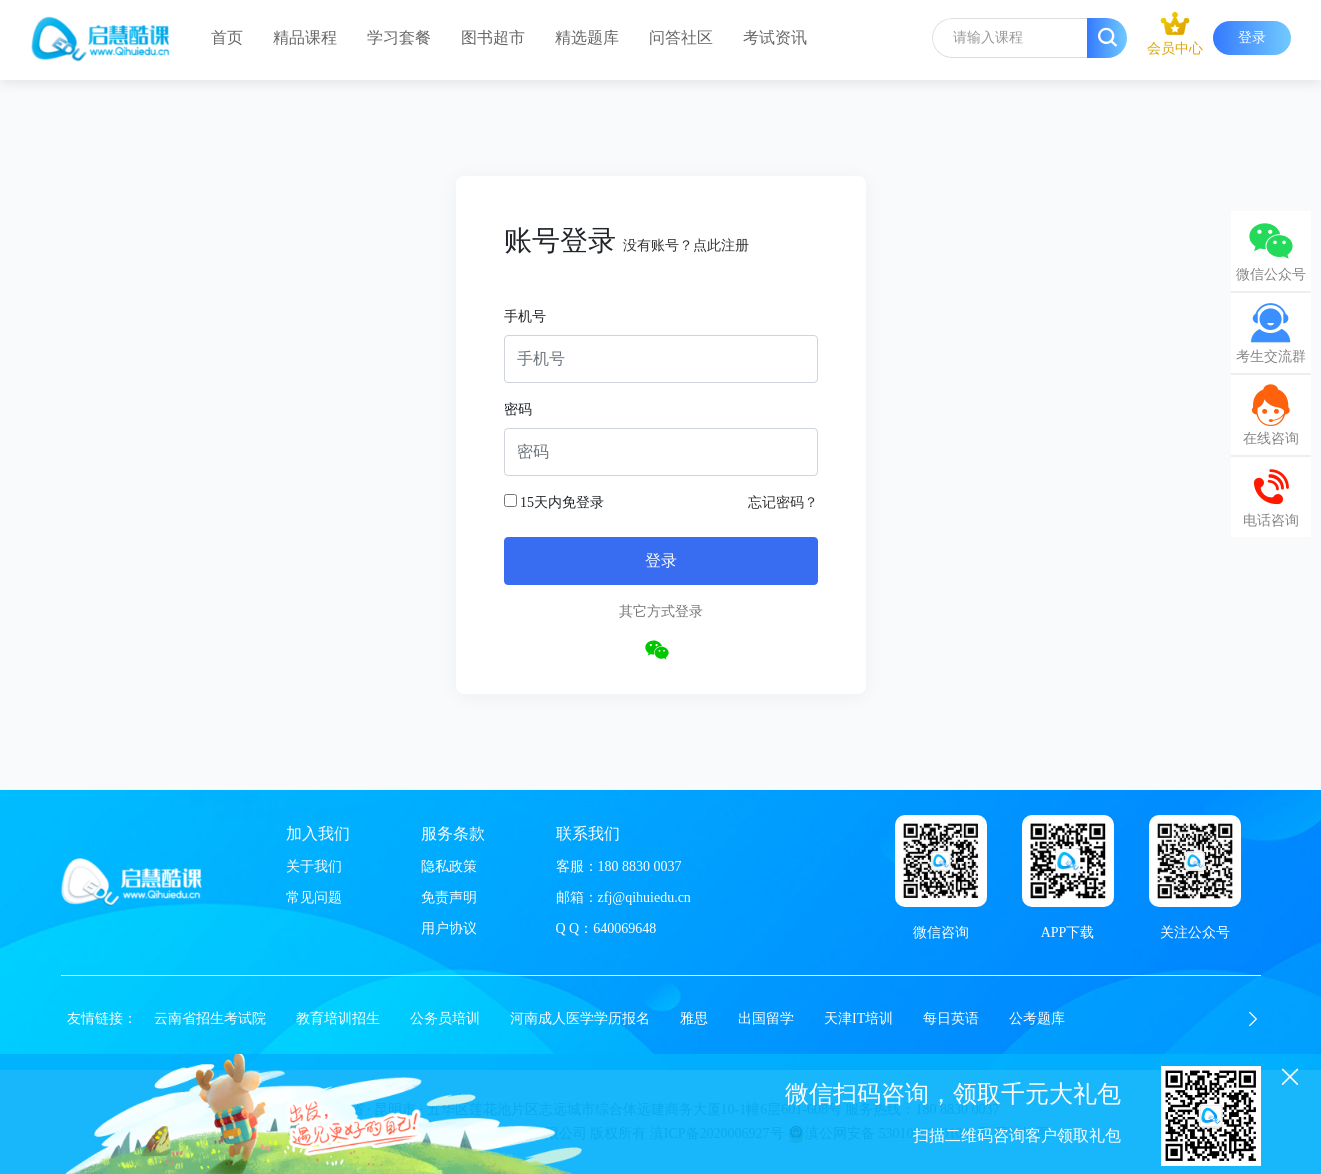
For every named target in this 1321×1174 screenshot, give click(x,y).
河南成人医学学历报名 (580, 1018)
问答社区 (681, 37)
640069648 (624, 928)
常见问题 (314, 897)
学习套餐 (399, 37)
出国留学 (766, 1018)
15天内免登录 (554, 502)
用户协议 (449, 928)
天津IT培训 (858, 1018)
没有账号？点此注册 (686, 245)
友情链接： (102, 1018)
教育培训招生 (338, 1018)
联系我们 (588, 833)
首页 (227, 37)
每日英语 (951, 1018)
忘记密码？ (783, 502)
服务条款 (453, 833)
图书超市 (493, 37)
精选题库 (587, 37)
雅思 (694, 1018)
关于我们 (314, 866)
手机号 (525, 316)
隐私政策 (449, 866)
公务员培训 (445, 1018)
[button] (1253, 1019)
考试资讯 (775, 37)
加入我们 (318, 833)
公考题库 (1037, 1018)
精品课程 (305, 37)
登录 (1252, 37)
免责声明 (449, 897)
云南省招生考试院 (210, 1018)
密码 (518, 409)
